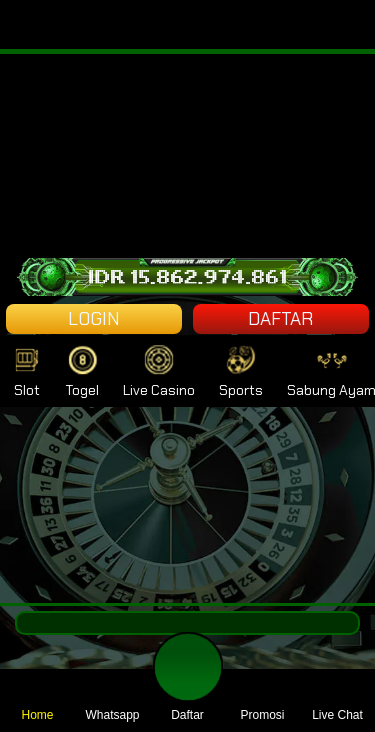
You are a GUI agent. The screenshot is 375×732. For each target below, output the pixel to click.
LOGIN (94, 319)
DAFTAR (280, 319)
